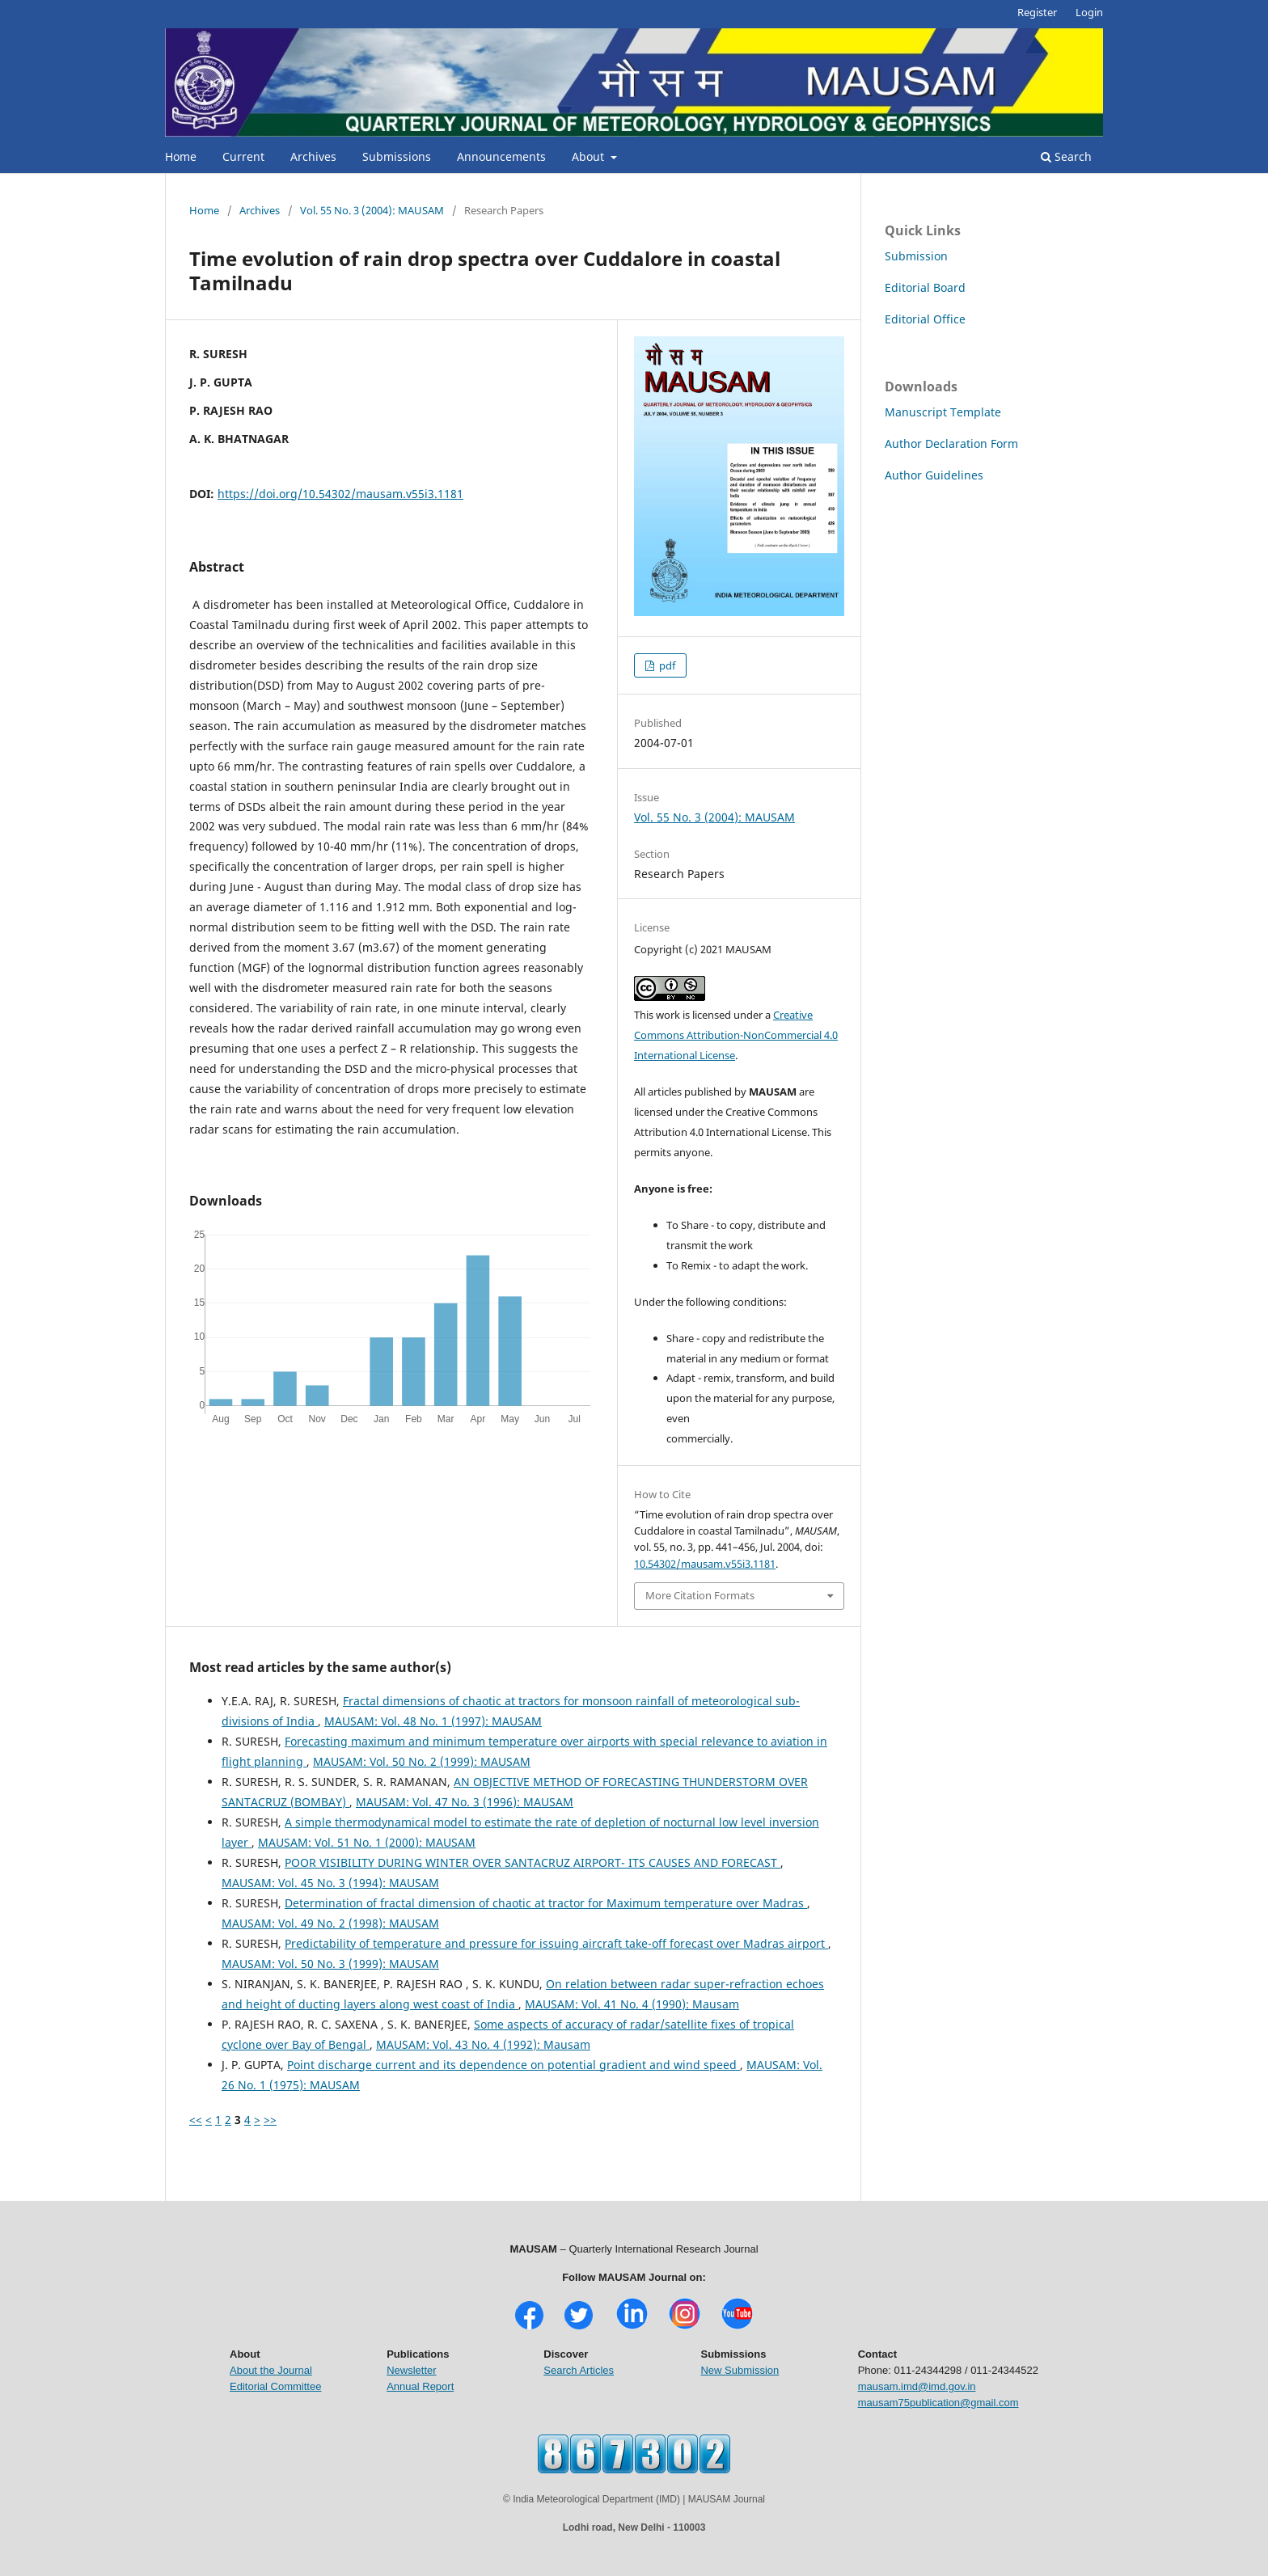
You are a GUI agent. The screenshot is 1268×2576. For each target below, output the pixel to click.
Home (181, 156)
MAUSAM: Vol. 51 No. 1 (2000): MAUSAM (367, 1842)
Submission (916, 256)
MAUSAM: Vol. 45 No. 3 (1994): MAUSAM (330, 1882)
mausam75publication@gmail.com (938, 2403)
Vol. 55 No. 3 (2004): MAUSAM (372, 210)
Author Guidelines (934, 475)
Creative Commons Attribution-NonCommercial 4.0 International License (736, 1034)
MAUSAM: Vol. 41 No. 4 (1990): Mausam (632, 2004)
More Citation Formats (699, 1595)
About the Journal (271, 2370)
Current (243, 156)
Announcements (501, 156)
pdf (666, 665)
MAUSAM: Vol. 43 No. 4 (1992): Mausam (483, 2044)
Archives (313, 156)
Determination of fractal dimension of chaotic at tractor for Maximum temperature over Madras (546, 1903)
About (589, 156)
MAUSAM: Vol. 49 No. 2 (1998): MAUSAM (330, 1923)
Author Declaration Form (951, 443)
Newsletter (411, 2370)
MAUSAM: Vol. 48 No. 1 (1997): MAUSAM (433, 1721)
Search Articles (578, 2370)
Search (1066, 156)
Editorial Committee (275, 2386)
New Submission (739, 2370)
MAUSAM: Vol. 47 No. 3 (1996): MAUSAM (464, 1802)
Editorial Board (925, 287)
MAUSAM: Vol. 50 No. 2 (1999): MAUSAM (421, 1761)
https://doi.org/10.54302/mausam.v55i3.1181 (340, 493)
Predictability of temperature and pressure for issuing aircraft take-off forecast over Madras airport (556, 1943)
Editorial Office (925, 319)
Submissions (396, 156)
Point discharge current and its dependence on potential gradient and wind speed (513, 2064)
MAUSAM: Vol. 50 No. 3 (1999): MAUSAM (330, 1963)
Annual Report (420, 2386)
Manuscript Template (943, 412)
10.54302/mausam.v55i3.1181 (705, 1563)
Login (1089, 12)
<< (195, 2119)
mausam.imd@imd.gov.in (917, 2386)
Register (1037, 12)
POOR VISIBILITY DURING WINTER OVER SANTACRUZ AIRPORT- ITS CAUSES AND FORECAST (532, 1862)
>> (270, 2119)
